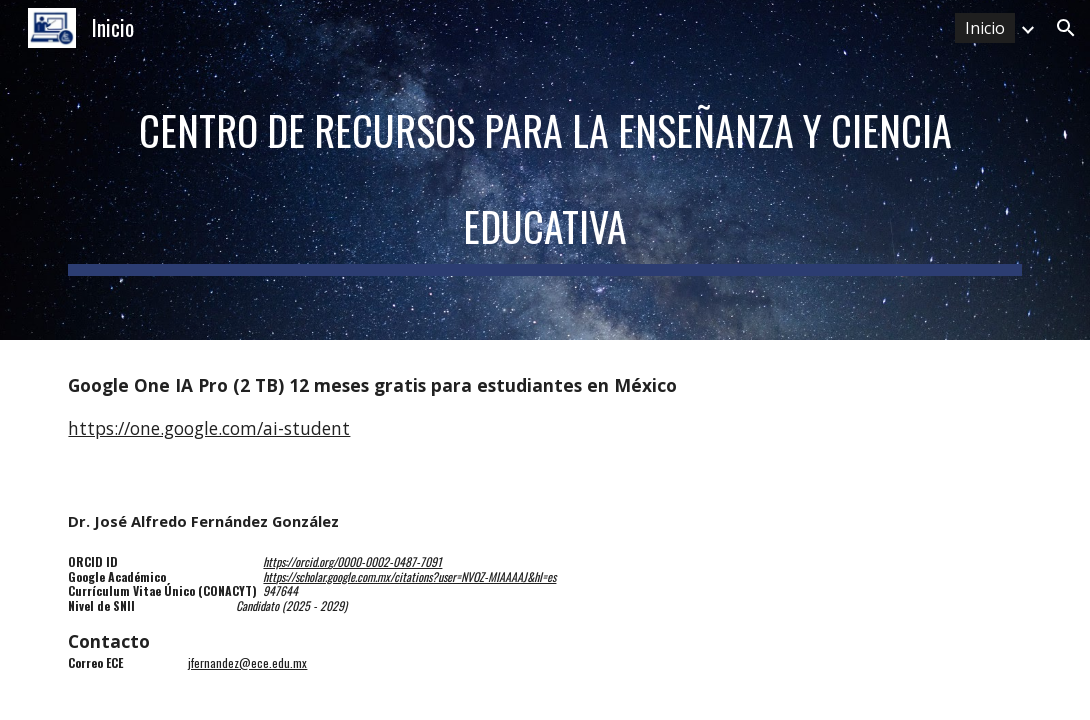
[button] (1066, 28)
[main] (544, 170)
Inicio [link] (985, 28)
